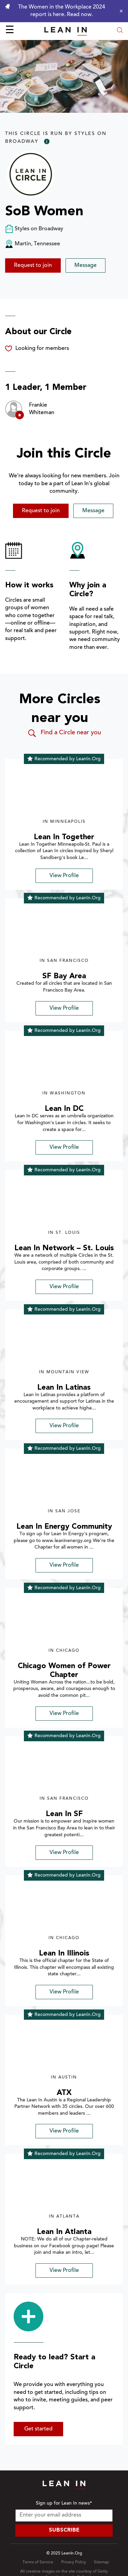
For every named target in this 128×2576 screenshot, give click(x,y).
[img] (64, 792)
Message (85, 265)
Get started (38, 2429)
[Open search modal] (120, 31)
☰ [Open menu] (9, 31)
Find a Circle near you (64, 733)
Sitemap (101, 2562)
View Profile (64, 875)
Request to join (33, 265)
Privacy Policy (73, 2562)
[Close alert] (119, 11)
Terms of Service (38, 2562)
